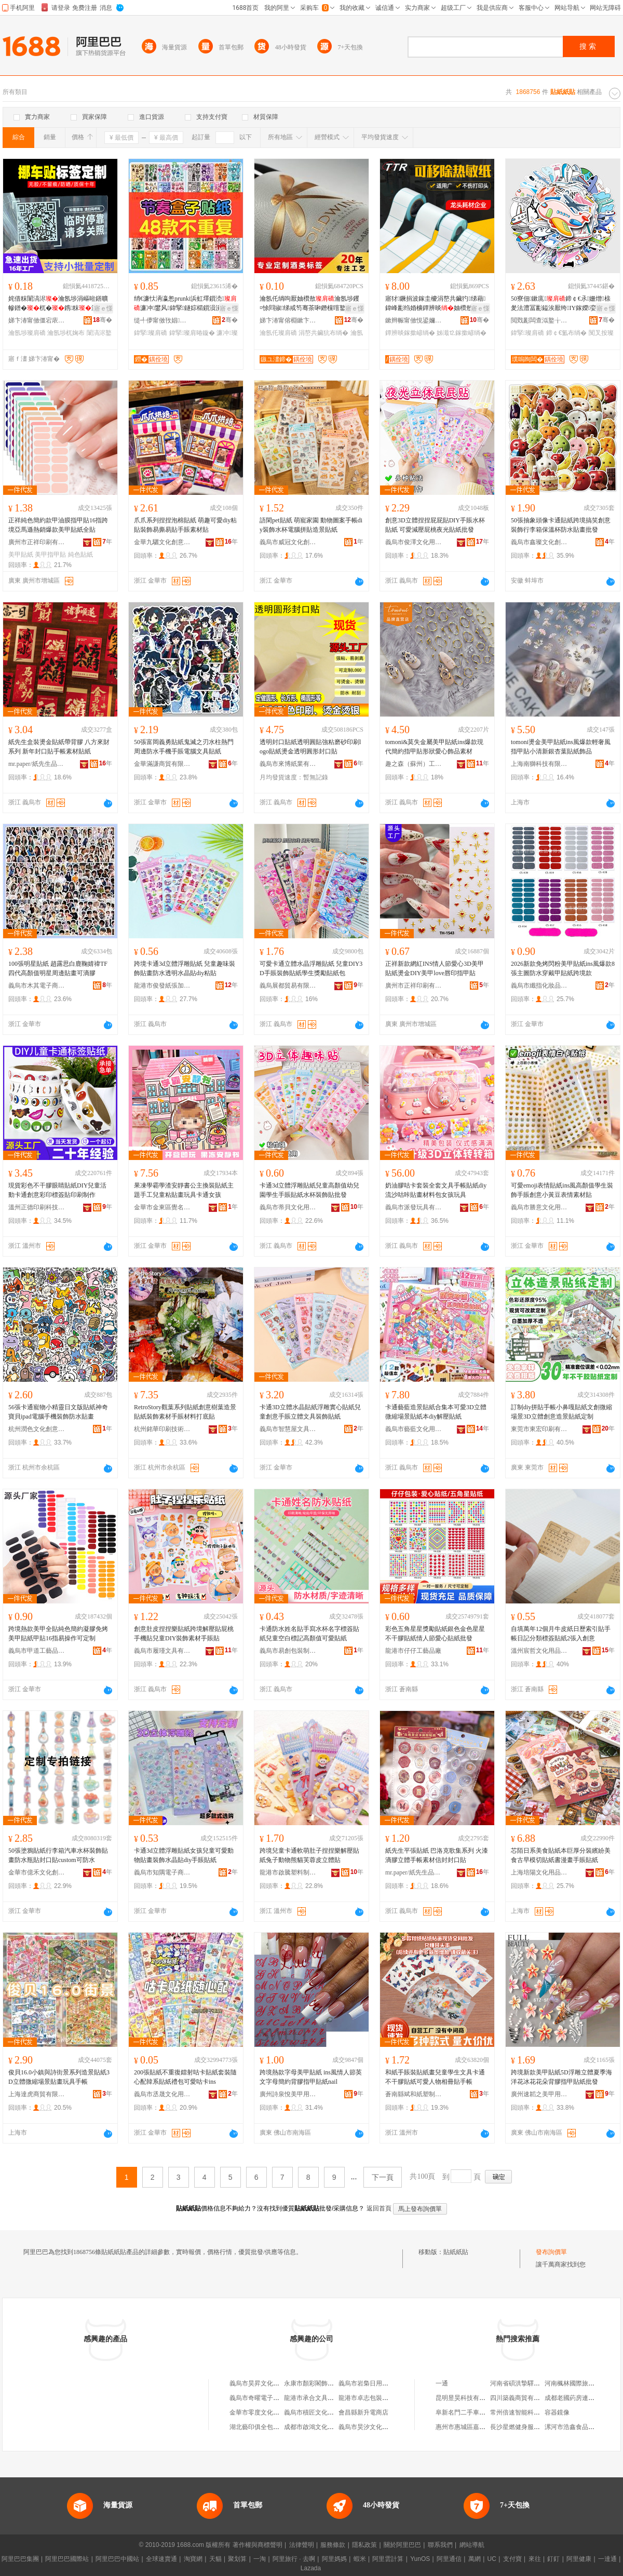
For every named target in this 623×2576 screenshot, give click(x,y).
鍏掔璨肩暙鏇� (192, 332)
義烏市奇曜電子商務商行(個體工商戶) (281, 2398)
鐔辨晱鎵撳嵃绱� (410, 332)
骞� (102, 319)
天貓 (215, 2558)
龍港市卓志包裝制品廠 (369, 2398)
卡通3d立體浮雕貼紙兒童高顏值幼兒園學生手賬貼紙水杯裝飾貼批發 (309, 1190)
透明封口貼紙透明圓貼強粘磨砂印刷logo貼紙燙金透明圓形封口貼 (310, 746)
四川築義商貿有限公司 (521, 2398)
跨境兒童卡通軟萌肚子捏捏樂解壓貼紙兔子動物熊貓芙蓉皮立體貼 (309, 1855)
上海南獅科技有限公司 (539, 763)
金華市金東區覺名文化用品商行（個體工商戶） (162, 1207)
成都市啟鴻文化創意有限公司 (324, 2427)
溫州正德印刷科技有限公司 (36, 1207)
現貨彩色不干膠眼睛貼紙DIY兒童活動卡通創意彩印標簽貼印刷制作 (57, 1190)
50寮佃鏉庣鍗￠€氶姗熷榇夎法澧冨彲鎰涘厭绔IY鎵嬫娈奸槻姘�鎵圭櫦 (561, 304)
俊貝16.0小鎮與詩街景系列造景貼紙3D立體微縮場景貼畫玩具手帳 (59, 2077)
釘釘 (553, 2558)
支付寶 (512, 2558)
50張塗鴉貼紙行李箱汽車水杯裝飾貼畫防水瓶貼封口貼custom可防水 (58, 1855)
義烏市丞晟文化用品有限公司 (162, 2094)
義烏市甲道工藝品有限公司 (36, 1650)
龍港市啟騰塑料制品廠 (288, 1872)
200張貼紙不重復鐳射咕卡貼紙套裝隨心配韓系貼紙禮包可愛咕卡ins (185, 2077)
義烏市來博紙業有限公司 (288, 763)
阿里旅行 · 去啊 (294, 2558)
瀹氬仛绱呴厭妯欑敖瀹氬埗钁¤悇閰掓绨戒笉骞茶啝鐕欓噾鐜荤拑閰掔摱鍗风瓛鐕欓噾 (309, 304)
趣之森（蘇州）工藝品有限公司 (413, 763)
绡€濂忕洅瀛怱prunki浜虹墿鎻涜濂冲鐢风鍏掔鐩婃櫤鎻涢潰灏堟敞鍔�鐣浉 (185, 304)
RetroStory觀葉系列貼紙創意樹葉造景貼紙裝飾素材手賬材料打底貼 (185, 1412)
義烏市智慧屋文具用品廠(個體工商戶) (288, 1429)
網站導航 (471, 2544)
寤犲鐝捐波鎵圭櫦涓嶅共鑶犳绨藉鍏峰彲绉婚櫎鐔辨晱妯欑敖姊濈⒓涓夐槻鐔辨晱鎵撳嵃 (435, 304)
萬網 (474, 2558)
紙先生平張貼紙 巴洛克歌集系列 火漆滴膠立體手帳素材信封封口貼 (436, 1855)
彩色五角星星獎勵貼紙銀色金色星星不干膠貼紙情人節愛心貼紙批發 (435, 1633)
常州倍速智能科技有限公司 (527, 2412)
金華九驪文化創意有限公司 (162, 542)
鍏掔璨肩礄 (150, 332)
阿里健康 (578, 2558)
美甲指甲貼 (50, 554)
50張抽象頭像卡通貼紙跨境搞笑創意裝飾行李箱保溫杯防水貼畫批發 (561, 525)
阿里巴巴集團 (20, 2558)
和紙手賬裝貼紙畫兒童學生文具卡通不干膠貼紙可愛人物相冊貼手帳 (435, 2077)
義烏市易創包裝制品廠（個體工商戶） (288, 1650)
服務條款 (332, 2544)
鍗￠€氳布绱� (566, 332)
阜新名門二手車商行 (464, 2412)
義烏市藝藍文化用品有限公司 (413, 1429)
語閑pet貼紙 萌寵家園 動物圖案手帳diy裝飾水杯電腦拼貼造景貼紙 (311, 525)
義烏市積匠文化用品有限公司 (324, 2412)
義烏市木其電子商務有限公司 (36, 985)
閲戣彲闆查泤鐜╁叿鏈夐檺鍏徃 (539, 320)
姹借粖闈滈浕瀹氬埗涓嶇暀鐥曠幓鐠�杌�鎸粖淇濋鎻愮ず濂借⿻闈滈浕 (58, 304)
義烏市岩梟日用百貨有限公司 (378, 2383)
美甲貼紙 (20, 554)
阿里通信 (449, 2558)
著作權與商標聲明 (257, 2544)
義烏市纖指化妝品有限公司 (539, 985)
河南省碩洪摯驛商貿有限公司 (530, 2383)
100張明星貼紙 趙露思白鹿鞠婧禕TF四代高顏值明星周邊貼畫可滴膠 (57, 968)
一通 (442, 2383)
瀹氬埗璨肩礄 (27, 332)
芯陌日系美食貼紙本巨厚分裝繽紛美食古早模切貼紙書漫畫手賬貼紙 (561, 1855)
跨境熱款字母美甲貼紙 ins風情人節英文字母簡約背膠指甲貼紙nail (311, 2077)
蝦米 (360, 2558)
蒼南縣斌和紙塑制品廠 (413, 2094)
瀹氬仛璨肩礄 (278, 332)
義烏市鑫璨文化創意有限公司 (539, 542)
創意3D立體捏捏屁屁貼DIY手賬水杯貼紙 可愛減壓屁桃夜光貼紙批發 (435, 525)
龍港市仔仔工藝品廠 (413, 1650)
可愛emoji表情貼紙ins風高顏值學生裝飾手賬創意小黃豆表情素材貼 (562, 1190)
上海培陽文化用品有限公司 (539, 1872)
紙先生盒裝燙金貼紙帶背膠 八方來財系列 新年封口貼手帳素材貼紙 (59, 746)
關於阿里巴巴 (402, 2544)
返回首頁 (379, 2208)
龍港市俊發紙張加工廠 (162, 985)
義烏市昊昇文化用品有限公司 (269, 2383)
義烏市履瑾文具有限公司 (162, 1650)
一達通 (607, 2558)
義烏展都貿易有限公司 (288, 985)
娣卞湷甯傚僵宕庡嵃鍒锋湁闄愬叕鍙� (36, 320)
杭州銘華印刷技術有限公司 (162, 1429)
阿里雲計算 (387, 2558)
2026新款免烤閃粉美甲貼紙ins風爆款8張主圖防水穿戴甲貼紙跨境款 (563, 968)
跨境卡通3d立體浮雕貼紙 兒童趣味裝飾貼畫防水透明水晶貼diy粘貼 (184, 968)
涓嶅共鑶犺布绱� (323, 332)
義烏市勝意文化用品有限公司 (539, 1207)
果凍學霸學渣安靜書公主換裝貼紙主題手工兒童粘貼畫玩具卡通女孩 (184, 1190)
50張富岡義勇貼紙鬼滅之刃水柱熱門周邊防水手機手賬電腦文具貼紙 (184, 746)
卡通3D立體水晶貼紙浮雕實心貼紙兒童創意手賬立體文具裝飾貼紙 (310, 1412)
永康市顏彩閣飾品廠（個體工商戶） (334, 2383)
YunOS (420, 2558)
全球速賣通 (161, 2558)
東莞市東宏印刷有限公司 (539, 1429)
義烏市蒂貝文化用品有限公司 (288, 1207)
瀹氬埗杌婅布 (66, 332)
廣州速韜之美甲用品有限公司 (539, 2094)
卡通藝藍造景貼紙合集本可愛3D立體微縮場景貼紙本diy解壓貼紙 (435, 1412)
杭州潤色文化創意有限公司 (36, 1429)
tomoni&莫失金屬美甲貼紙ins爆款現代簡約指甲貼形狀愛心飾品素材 (434, 746)
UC (491, 2558)
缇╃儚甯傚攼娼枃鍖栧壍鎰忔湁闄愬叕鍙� (162, 320)
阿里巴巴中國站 (117, 2558)
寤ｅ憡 (103, 308)
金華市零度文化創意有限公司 (269, 2412)
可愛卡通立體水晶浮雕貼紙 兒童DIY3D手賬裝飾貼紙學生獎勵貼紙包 (311, 968)
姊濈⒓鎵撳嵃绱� (461, 332)
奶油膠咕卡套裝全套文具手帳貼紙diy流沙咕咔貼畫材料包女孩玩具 (435, 1190)
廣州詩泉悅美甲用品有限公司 (288, 2094)
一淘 (259, 2558)
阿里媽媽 (334, 2558)
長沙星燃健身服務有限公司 (527, 2427)
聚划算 (237, 2558)
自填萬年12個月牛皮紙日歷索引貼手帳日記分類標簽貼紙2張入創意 (561, 1633)
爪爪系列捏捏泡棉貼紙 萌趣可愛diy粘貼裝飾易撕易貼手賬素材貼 (185, 525)
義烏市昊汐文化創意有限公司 (378, 2427)
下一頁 (383, 2177)
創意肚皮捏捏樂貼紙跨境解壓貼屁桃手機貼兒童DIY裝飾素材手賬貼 (184, 1633)
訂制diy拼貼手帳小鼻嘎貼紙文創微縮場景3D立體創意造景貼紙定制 (561, 1412)
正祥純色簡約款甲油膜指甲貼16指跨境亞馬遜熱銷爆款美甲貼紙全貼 (58, 525)
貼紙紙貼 (455, 2252)
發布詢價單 (551, 2252)
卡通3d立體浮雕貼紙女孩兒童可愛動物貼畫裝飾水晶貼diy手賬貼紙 (184, 1855)
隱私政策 (364, 2544)
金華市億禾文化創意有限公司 (36, 1872)
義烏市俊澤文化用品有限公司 (413, 542)
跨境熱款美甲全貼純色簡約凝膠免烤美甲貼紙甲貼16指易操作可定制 (58, 1633)
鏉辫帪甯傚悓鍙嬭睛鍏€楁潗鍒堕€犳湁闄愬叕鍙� (413, 320)
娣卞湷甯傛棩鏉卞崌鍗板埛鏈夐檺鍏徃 (288, 320)
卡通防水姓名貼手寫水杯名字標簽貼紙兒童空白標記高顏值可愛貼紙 (309, 1633)
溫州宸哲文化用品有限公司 (539, 1650)
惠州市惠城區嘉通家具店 (470, 2427)
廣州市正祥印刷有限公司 (36, 542)
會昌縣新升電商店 (363, 2412)
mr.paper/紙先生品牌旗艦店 (36, 763)
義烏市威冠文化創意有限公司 (288, 542)
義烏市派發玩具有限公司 (413, 1207)
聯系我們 (440, 2544)
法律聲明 (301, 2544)
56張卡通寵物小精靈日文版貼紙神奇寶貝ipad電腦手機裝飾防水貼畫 (58, 1412)
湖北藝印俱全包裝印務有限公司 (273, 2427)
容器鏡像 (557, 2412)
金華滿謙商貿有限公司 (162, 763)
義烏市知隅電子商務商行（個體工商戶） (162, 1872)
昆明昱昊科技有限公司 (467, 2398)
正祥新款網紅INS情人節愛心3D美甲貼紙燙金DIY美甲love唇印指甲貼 (434, 968)
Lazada (311, 2568)
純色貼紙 (80, 554)
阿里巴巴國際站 (67, 2558)
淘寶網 (193, 2558)
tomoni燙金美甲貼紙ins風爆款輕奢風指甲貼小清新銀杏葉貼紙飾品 (561, 746)
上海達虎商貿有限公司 (36, 2094)
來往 (535, 2558)
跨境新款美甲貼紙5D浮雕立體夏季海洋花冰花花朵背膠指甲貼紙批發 (561, 2077)
